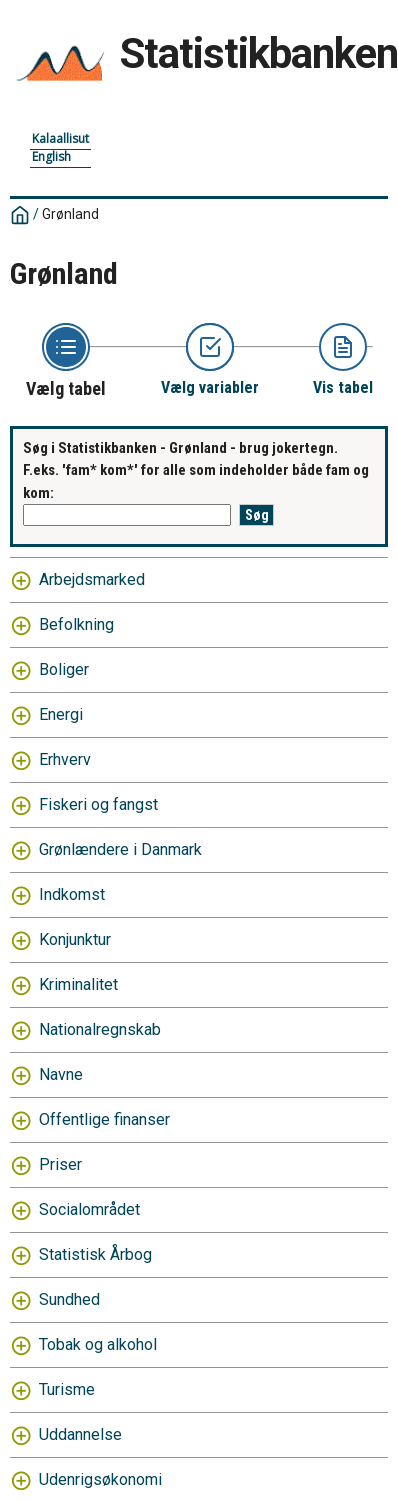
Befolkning (76, 624)
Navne (61, 1074)
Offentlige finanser (104, 1119)
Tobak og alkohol (98, 1344)
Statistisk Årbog (95, 1254)
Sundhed (69, 1299)
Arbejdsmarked (92, 579)
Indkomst (72, 894)
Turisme (67, 1389)
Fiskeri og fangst (98, 804)
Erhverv (65, 759)
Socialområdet (89, 1209)
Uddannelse (80, 1434)
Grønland (70, 214)
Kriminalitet (78, 984)
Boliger (64, 669)
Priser (60, 1164)
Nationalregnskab (100, 1029)
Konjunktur (75, 939)
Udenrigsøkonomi (100, 1479)
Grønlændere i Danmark (120, 849)
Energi (61, 714)
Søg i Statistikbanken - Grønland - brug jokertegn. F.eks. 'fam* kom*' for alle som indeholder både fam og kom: (196, 470)
